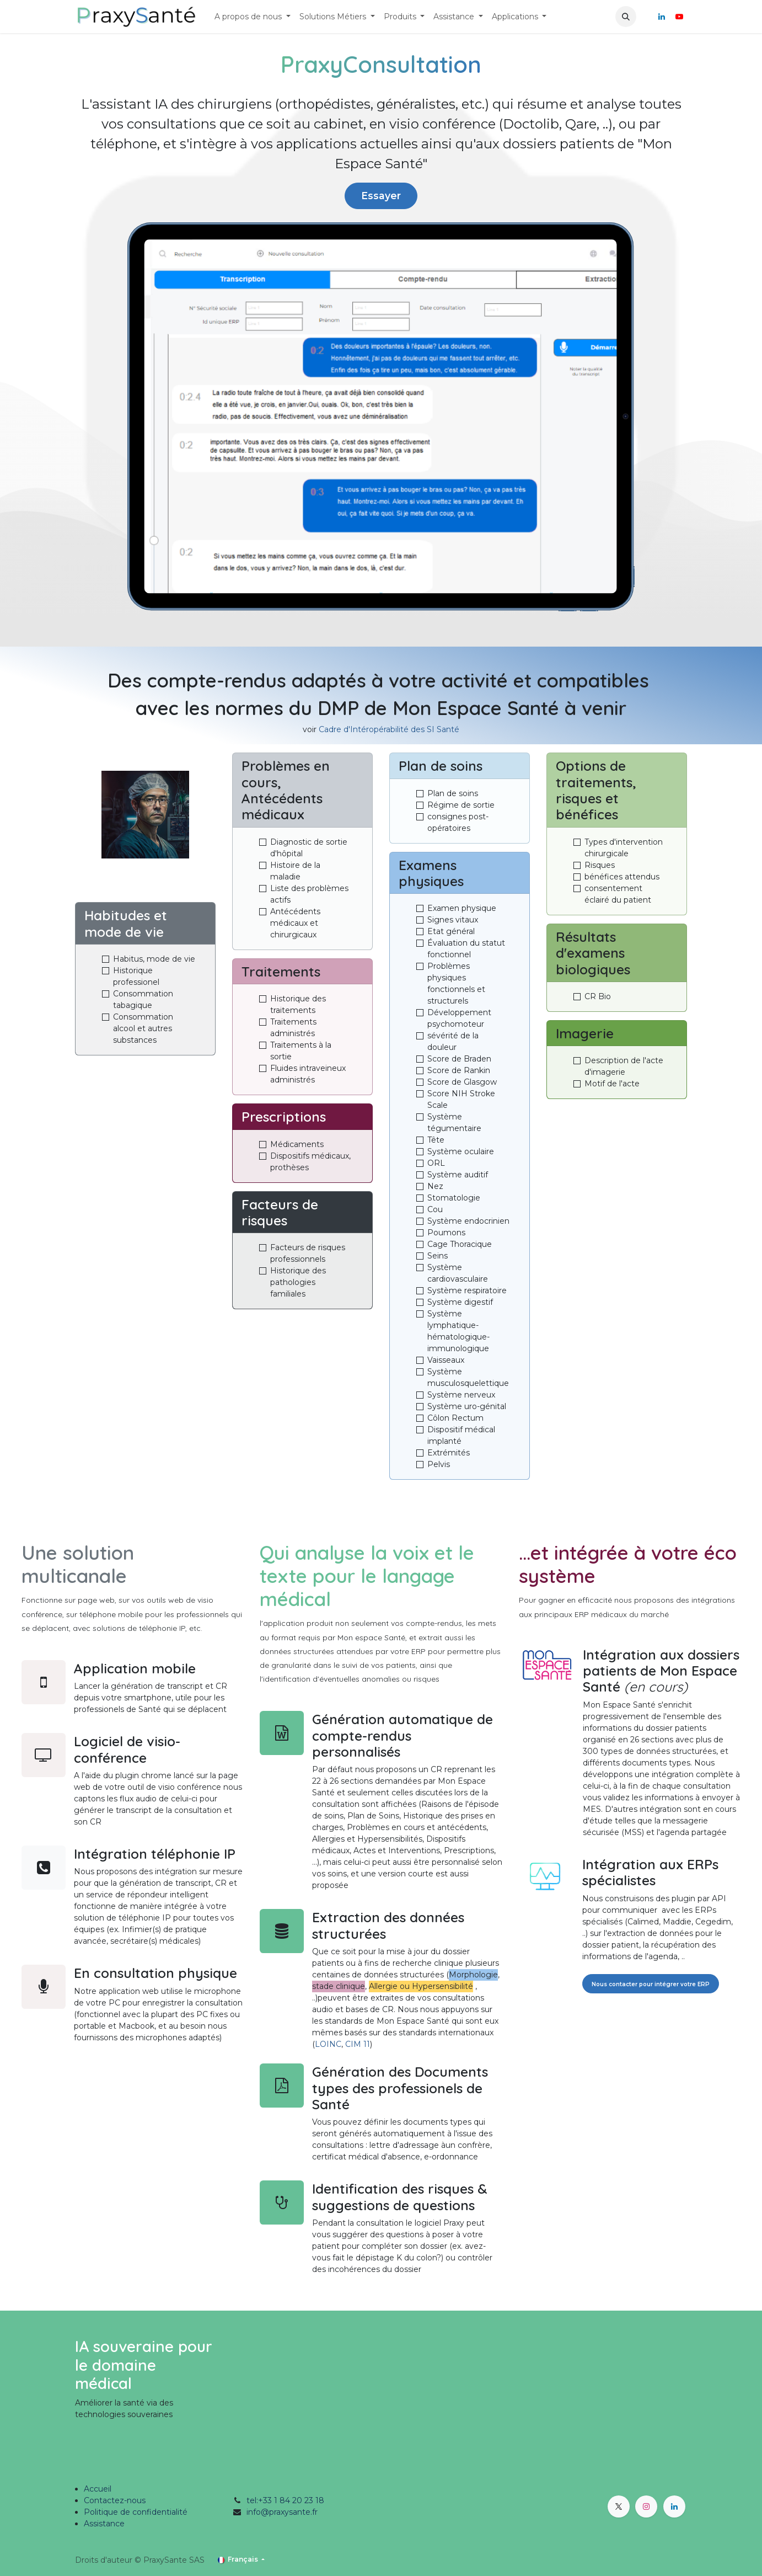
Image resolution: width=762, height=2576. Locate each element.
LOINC (328, 2044)
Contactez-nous (115, 2500)
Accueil (97, 2489)
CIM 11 (357, 2044)
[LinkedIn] (661, 16)
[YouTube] (679, 16)
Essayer (381, 195)
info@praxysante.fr (282, 2512)
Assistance (104, 2524)
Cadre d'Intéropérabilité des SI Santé (389, 729)
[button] (625, 16)
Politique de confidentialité (135, 2512)
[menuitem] (252, 17)
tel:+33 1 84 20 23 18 (285, 2500)
